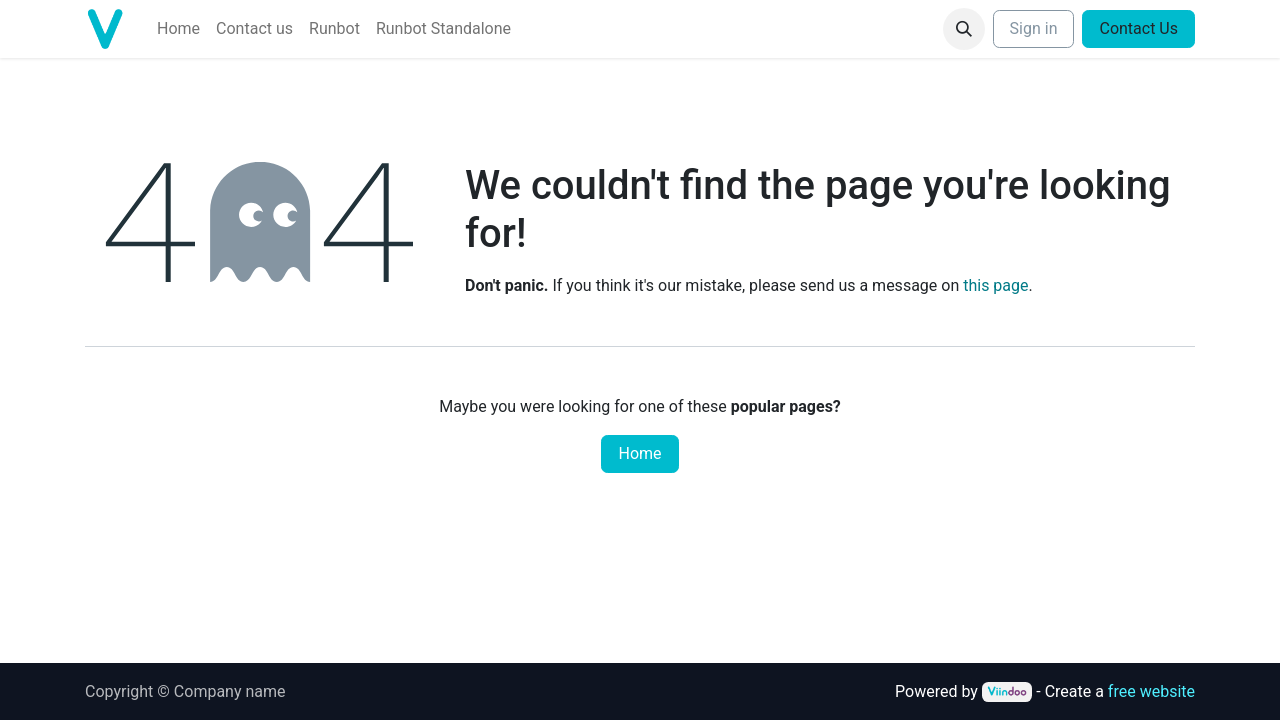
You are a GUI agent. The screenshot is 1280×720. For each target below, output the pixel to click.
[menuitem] (178, 29)
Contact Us (1138, 28)
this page (995, 285)
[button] (964, 29)
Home (639, 453)
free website (1151, 691)
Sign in (1034, 28)
